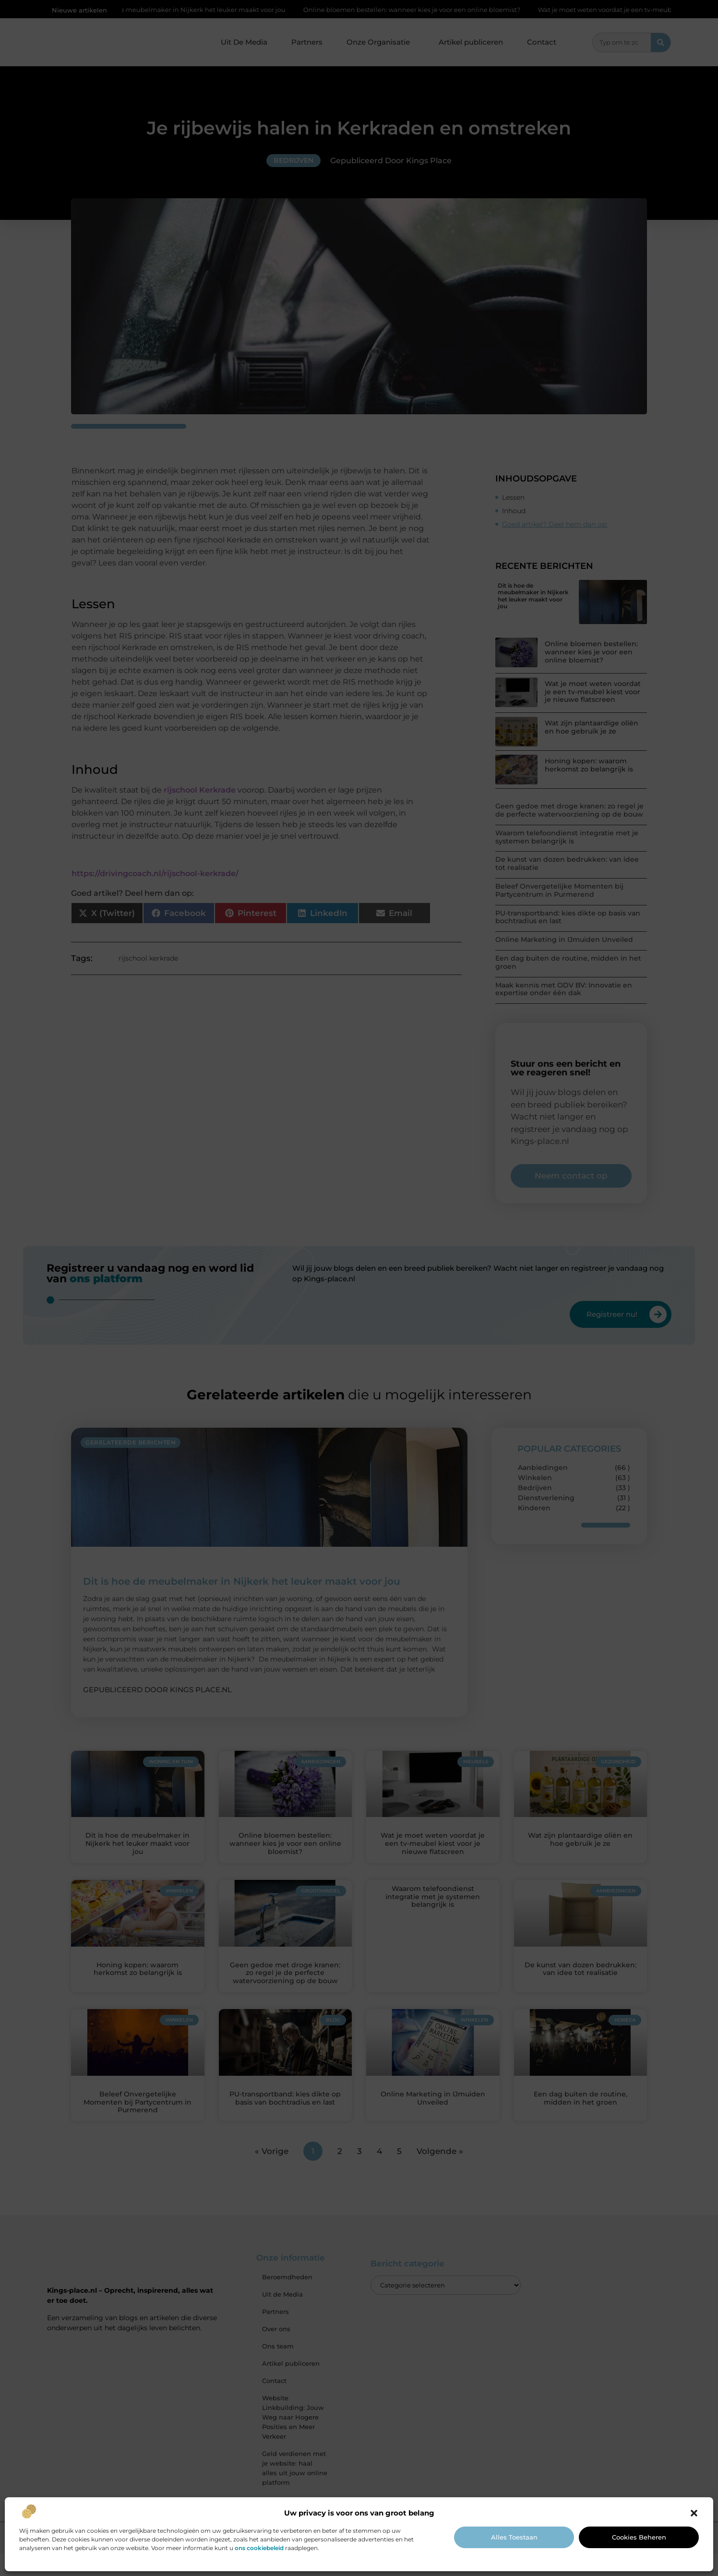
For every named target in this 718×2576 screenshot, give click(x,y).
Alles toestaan (514, 2537)
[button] (694, 2513)
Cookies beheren (639, 2537)
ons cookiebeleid (259, 2548)
